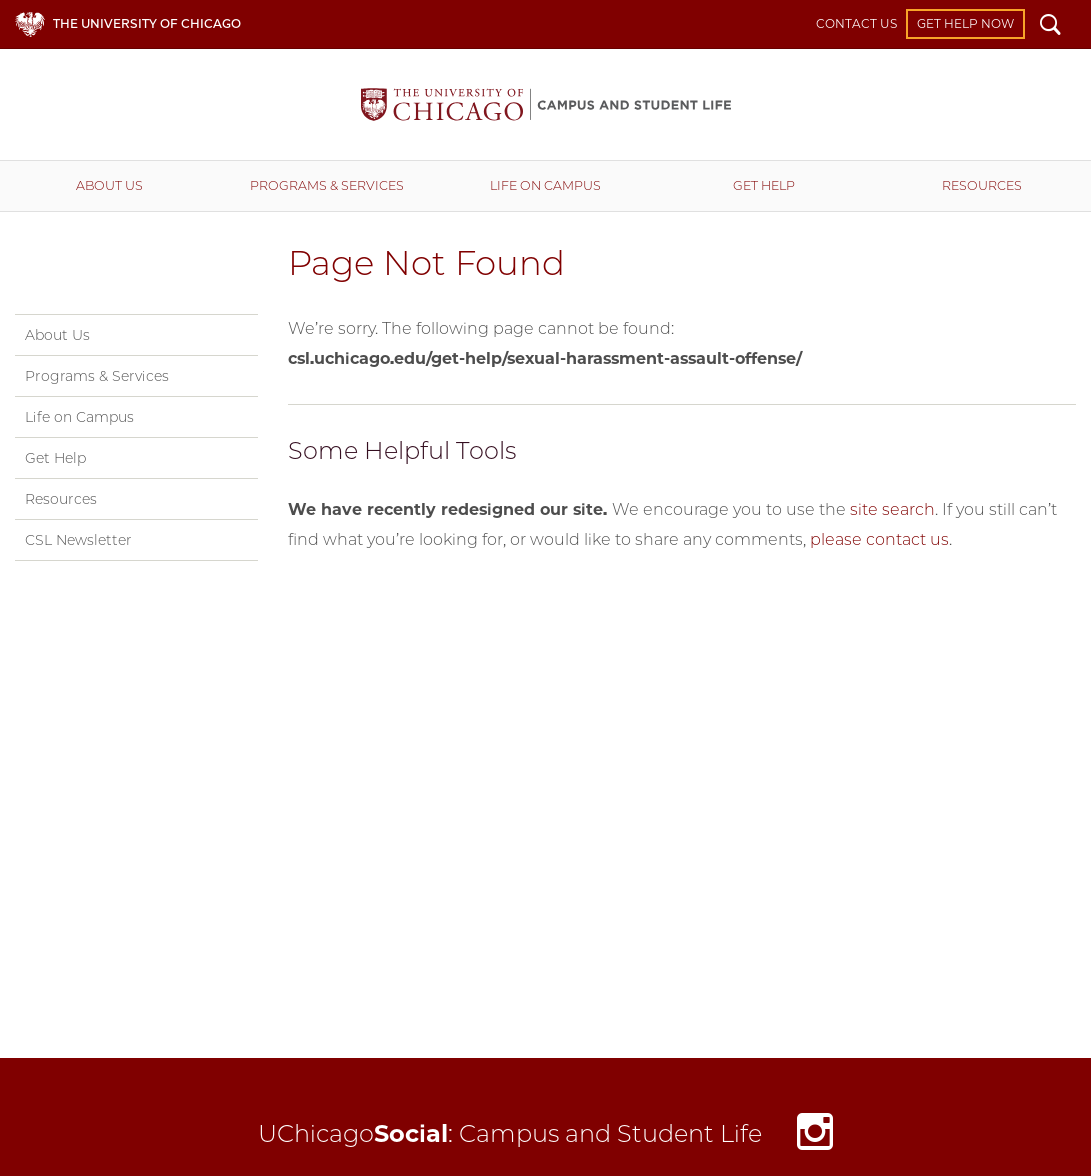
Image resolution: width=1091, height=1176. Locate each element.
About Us (109, 185)
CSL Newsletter (78, 540)
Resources (61, 499)
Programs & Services (327, 185)
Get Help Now (965, 23)
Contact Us (856, 23)
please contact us (879, 539)
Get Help (764, 185)
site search (892, 509)
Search (1050, 27)
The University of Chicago (147, 23)
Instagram (815, 1137)
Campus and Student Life (546, 104)
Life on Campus (545, 185)
